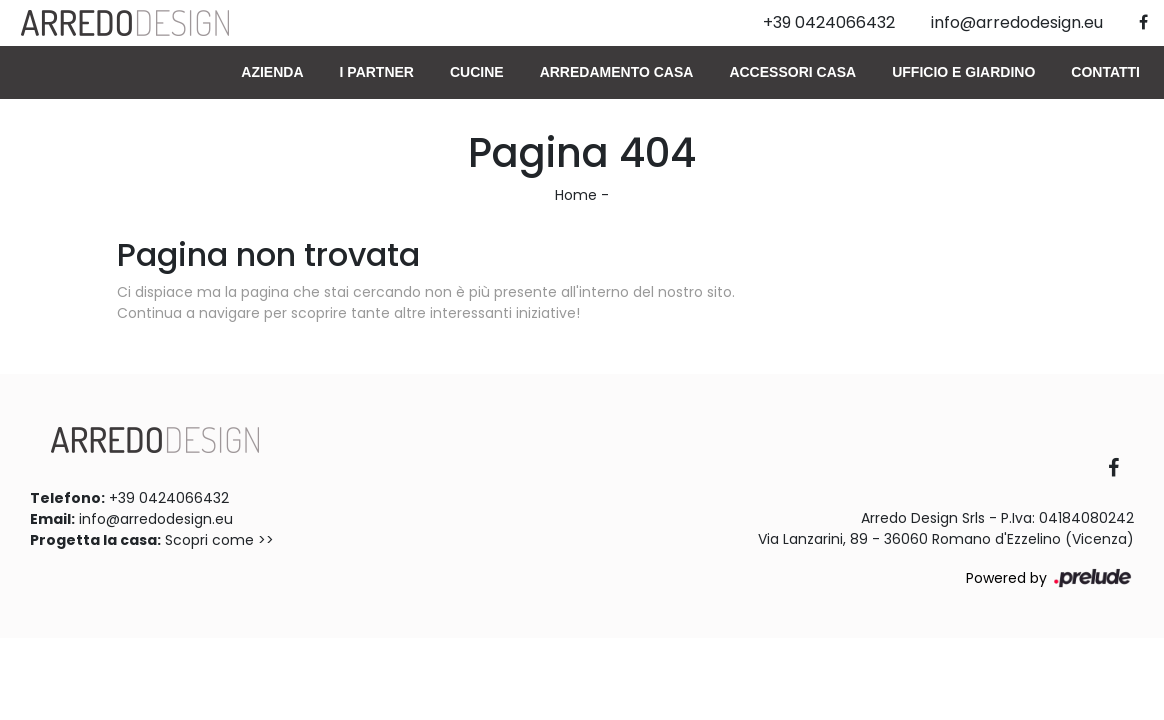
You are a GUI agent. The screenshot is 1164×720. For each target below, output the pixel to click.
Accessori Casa (792, 72)
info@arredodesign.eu (156, 519)
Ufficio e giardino (963, 72)
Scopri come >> (219, 540)
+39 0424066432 (169, 498)
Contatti (1105, 72)
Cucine (477, 72)
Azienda (272, 72)
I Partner (377, 72)
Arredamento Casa (617, 72)
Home (576, 195)
